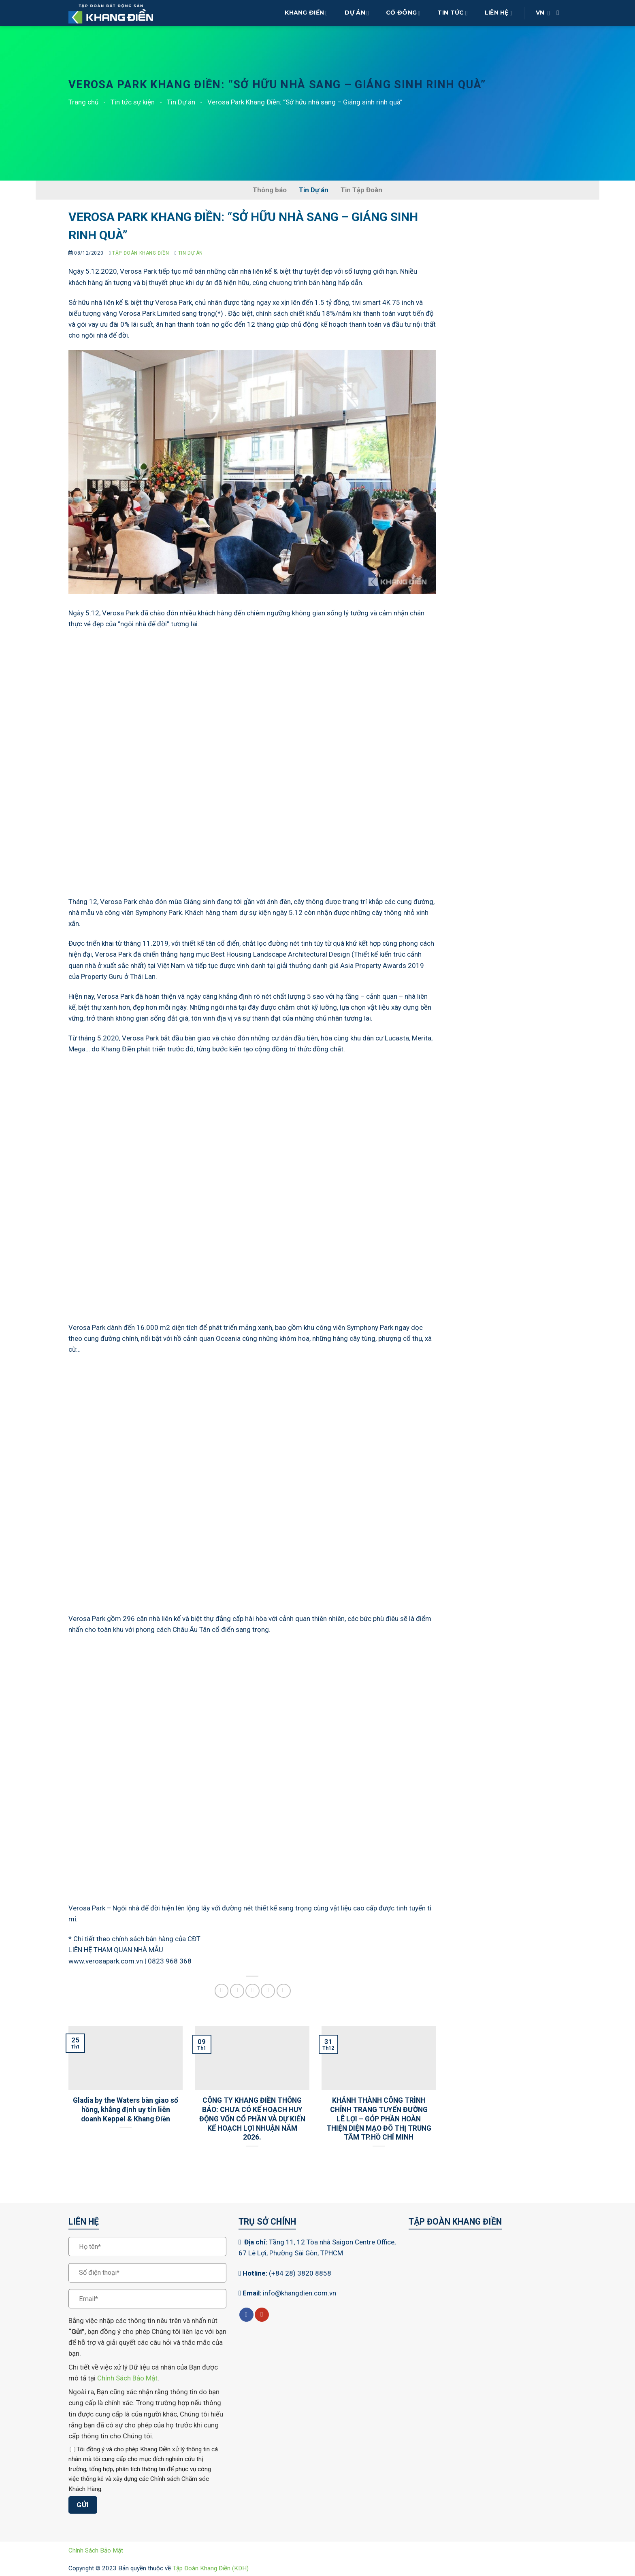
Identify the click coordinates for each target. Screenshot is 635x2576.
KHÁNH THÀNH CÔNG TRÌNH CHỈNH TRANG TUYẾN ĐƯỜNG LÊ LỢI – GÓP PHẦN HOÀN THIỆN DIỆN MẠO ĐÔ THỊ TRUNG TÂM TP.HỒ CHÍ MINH (378, 2118)
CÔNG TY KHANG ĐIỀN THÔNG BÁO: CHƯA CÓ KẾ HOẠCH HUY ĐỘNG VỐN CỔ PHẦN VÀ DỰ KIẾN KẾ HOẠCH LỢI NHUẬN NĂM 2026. (252, 2118)
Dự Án (357, 13)
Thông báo (270, 190)
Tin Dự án (181, 102)
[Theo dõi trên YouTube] (262, 2315)
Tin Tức (452, 13)
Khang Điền (306, 13)
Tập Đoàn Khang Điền (140, 253)
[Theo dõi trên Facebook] (246, 2315)
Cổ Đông (403, 13)
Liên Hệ (498, 13)
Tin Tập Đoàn (361, 190)
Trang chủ (83, 102)
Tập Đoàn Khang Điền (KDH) (211, 2568)
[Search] (560, 13)
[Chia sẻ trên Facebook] (222, 1991)
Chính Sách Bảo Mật (127, 2378)
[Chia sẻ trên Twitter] (237, 1991)
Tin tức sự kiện (133, 102)
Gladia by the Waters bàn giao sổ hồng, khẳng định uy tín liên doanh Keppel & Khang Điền (125, 2109)
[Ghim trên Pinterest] (268, 1991)
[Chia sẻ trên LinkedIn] (284, 1991)
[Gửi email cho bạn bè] (252, 1991)
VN (543, 13)
